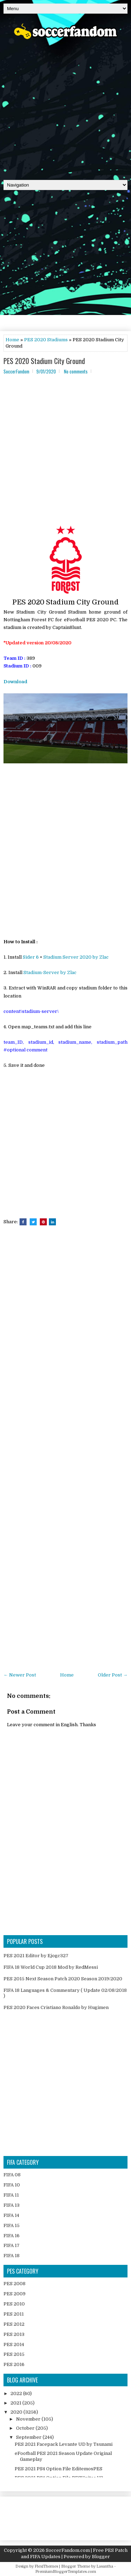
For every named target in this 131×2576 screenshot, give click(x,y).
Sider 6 (31, 957)
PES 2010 (14, 2303)
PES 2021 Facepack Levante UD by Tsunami (63, 2444)
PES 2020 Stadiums (46, 339)
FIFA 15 (11, 2225)
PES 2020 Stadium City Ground (44, 361)
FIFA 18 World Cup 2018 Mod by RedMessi (50, 1967)
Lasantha (104, 2566)
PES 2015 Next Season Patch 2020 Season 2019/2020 (62, 1978)
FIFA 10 (11, 2185)
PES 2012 (13, 2324)
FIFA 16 (11, 2235)
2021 (16, 2403)
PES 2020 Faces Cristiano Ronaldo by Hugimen (56, 2007)
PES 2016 (13, 2364)
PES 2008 (14, 2283)
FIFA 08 (12, 2174)
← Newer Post (19, 1675)
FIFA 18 (11, 2255)
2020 (16, 2412)
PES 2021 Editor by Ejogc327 (35, 1955)
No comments (76, 371)
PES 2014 (13, 2344)
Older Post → (113, 1675)
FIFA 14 (11, 2215)
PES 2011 (13, 2314)
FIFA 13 (11, 2205)
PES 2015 (13, 2354)
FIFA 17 (11, 2245)
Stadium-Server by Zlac (50, 972)
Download (15, 681)
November (29, 2419)
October (26, 2428)
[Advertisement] (65, 107)
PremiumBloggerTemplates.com (65, 2571)
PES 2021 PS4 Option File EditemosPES (58, 2468)
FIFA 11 (11, 2195)
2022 (16, 2393)
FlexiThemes (46, 2566)
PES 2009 (14, 2293)
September (29, 2437)
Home (12, 339)
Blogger (101, 2556)
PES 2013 (13, 2334)
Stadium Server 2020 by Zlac (76, 957)
